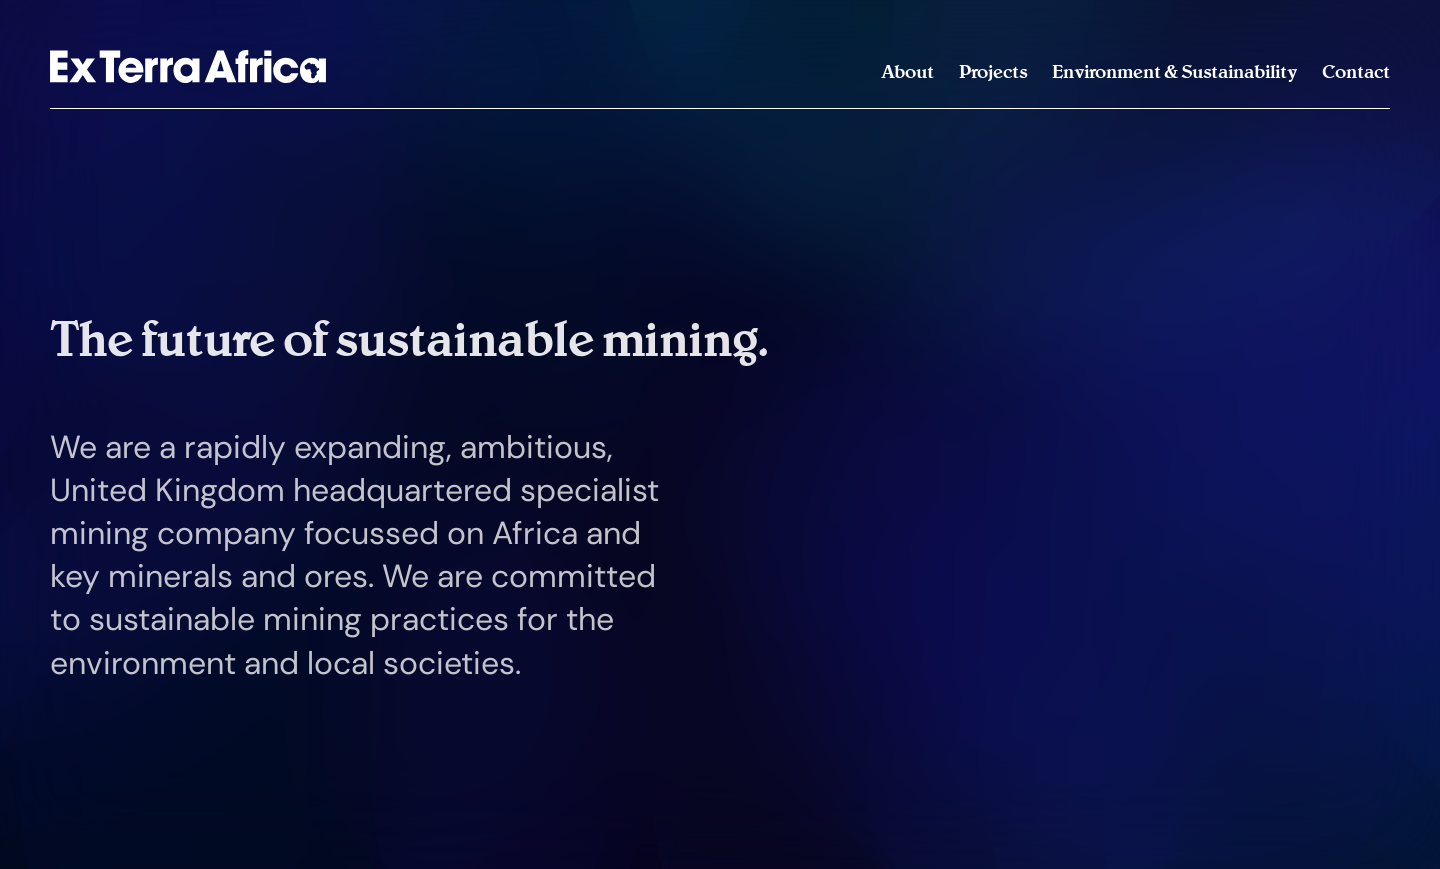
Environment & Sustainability (1174, 72)
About (907, 72)
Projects (993, 72)
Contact (1356, 72)
